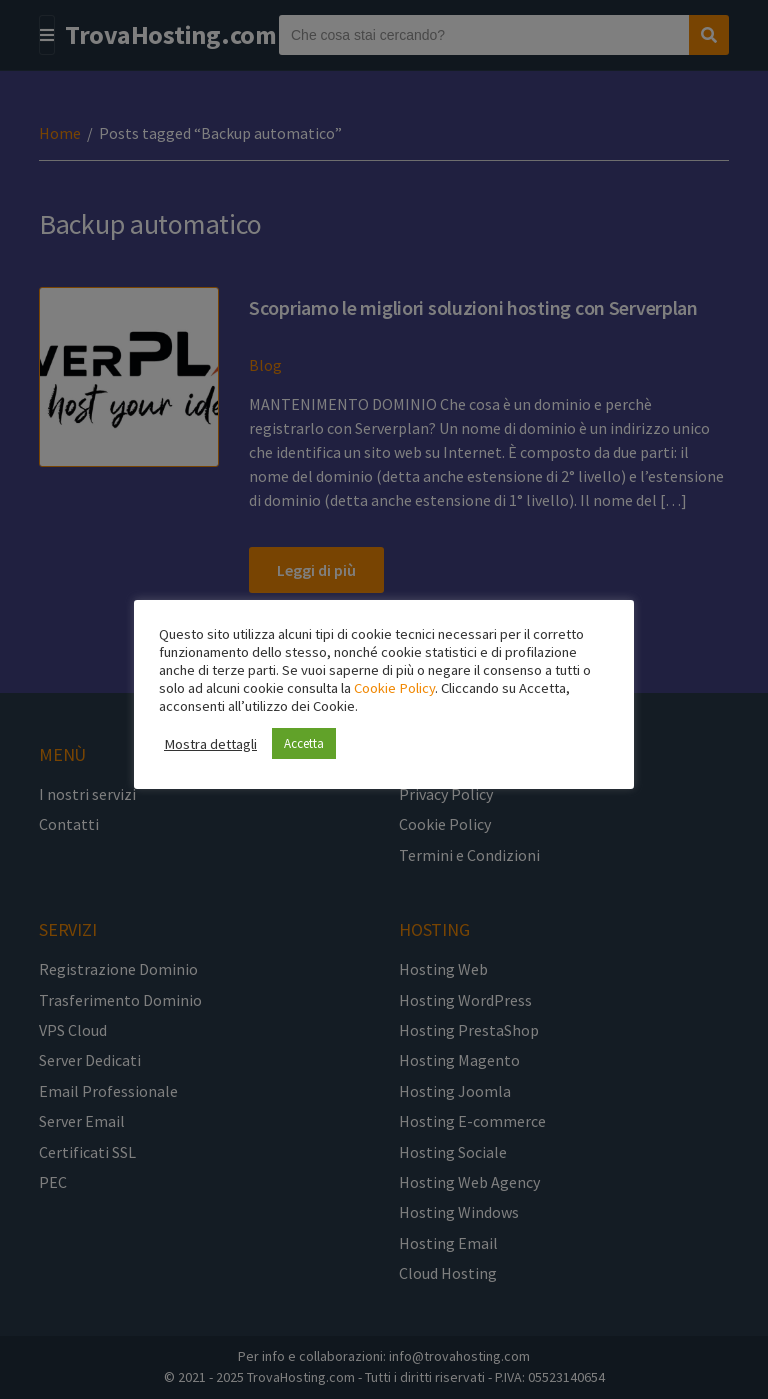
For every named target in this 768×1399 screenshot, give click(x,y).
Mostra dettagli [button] (210, 744)
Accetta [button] (304, 743)
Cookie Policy (394, 688)
